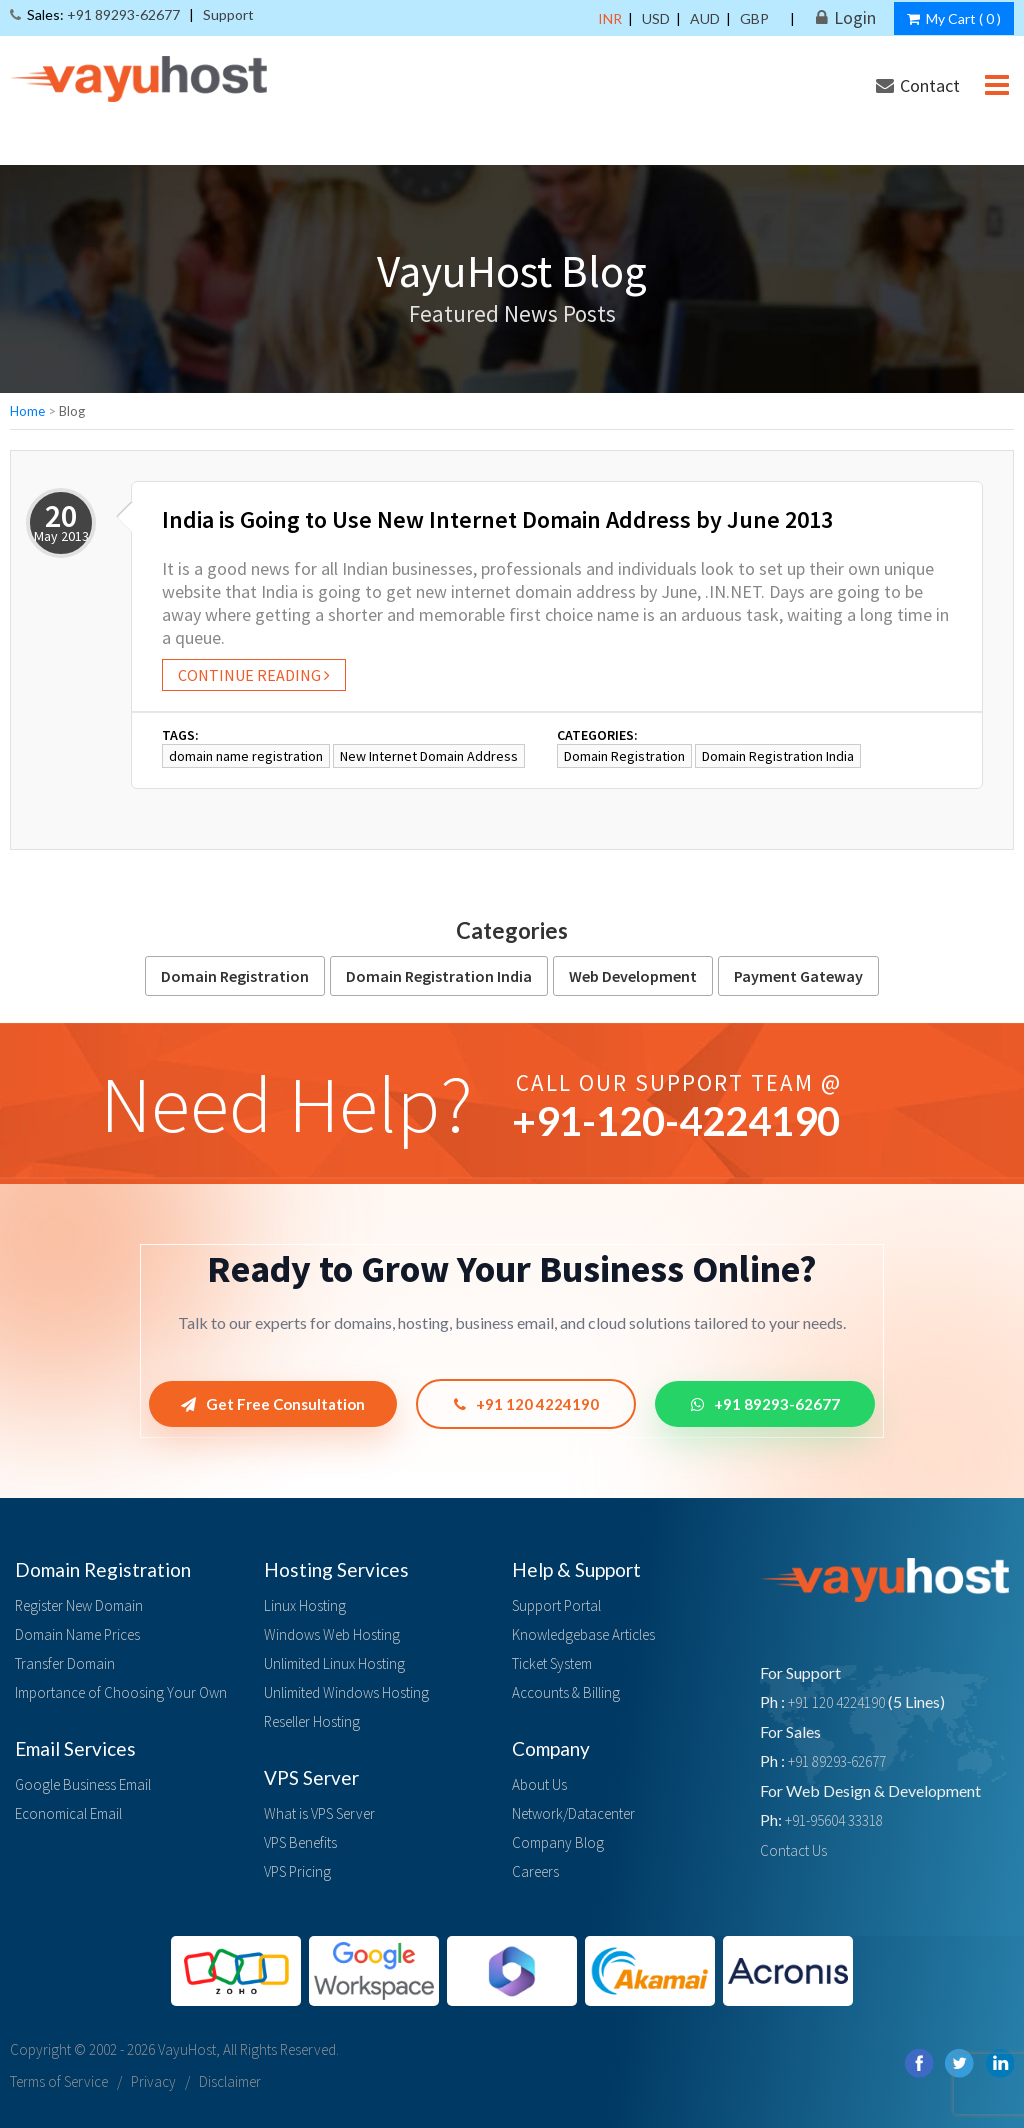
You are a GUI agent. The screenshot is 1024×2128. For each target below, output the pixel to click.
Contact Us (793, 1850)
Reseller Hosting (312, 1721)
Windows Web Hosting (332, 1634)
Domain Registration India (778, 756)
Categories (512, 930)
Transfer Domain (65, 1663)
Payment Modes (931, 191)
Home (27, 411)
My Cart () (954, 18)
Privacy (153, 2081)
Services (697, 145)
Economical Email (68, 1813)
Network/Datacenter (573, 1813)
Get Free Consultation (273, 1404)
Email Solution (269, 145)
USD (656, 18)
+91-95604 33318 (834, 1820)
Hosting (148, 145)
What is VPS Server (319, 1813)
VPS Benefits (300, 1842)
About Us (539, 1784)
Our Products (817, 145)
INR (610, 18)
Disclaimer (230, 2081)
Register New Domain (79, 1605)
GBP (754, 18)
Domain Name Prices (77, 1634)
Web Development (633, 976)
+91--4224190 (676, 1121)
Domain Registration (624, 756)
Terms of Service (59, 2081)
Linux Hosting (305, 1605)
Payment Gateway (798, 976)
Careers (535, 1871)
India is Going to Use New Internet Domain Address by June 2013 (497, 519)
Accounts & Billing (566, 1692)
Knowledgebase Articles (583, 1634)
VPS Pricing (297, 1871)
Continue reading (254, 675)
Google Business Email (83, 1784)
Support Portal (556, 1605)
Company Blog (558, 1842)
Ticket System (552, 1663)
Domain (49, 145)
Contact (918, 85)
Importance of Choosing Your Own (121, 1692)
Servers (387, 145)
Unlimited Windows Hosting (346, 1692)
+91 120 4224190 (526, 1404)
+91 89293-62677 (765, 1404)
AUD (705, 18)
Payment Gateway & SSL (541, 145)
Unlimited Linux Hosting (334, 1663)
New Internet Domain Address (429, 756)
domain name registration (246, 756)
